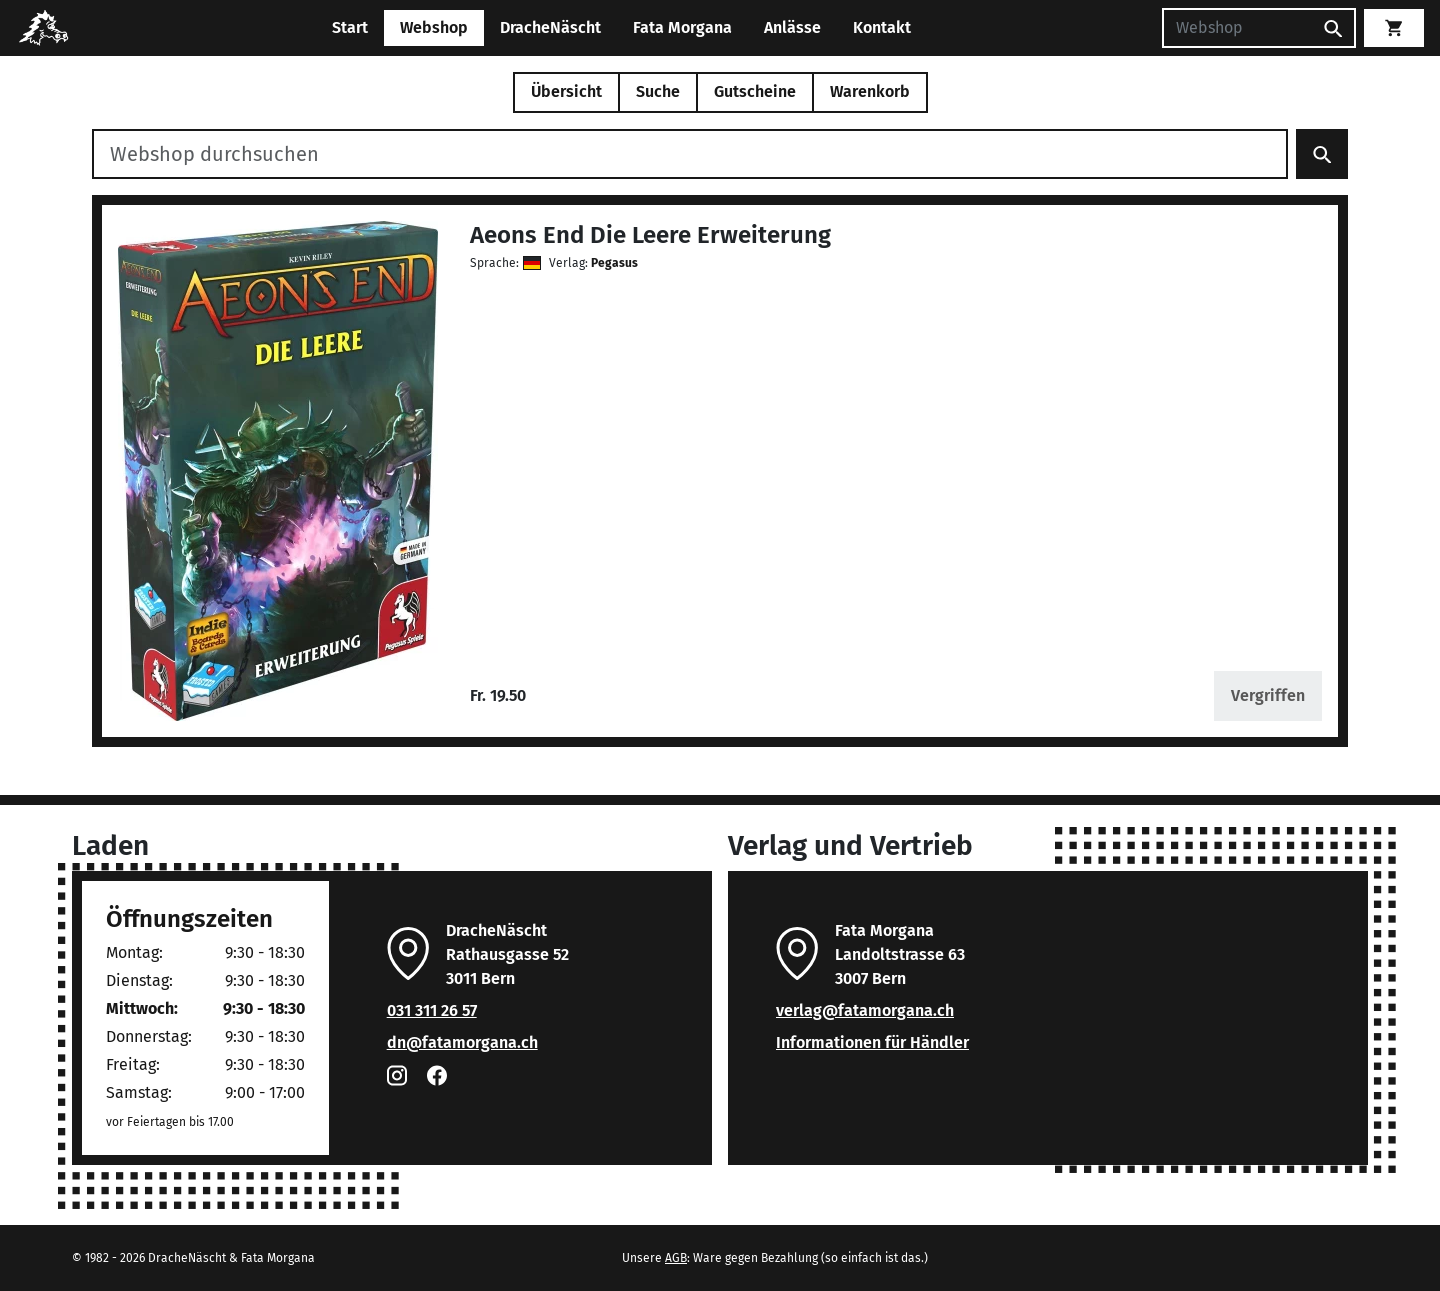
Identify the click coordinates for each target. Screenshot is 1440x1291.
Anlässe (792, 27)
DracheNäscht (550, 27)
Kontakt (882, 27)
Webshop (434, 27)
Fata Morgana (682, 27)
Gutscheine (755, 91)
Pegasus (614, 263)
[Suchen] (1237, 28)
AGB (676, 1258)
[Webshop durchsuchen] (690, 154)
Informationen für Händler (872, 1042)
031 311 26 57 (432, 1010)
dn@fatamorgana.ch (462, 1042)
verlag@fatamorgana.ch (865, 1010)
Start (350, 27)
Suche (658, 91)
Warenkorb (870, 91)
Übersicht (566, 91)
